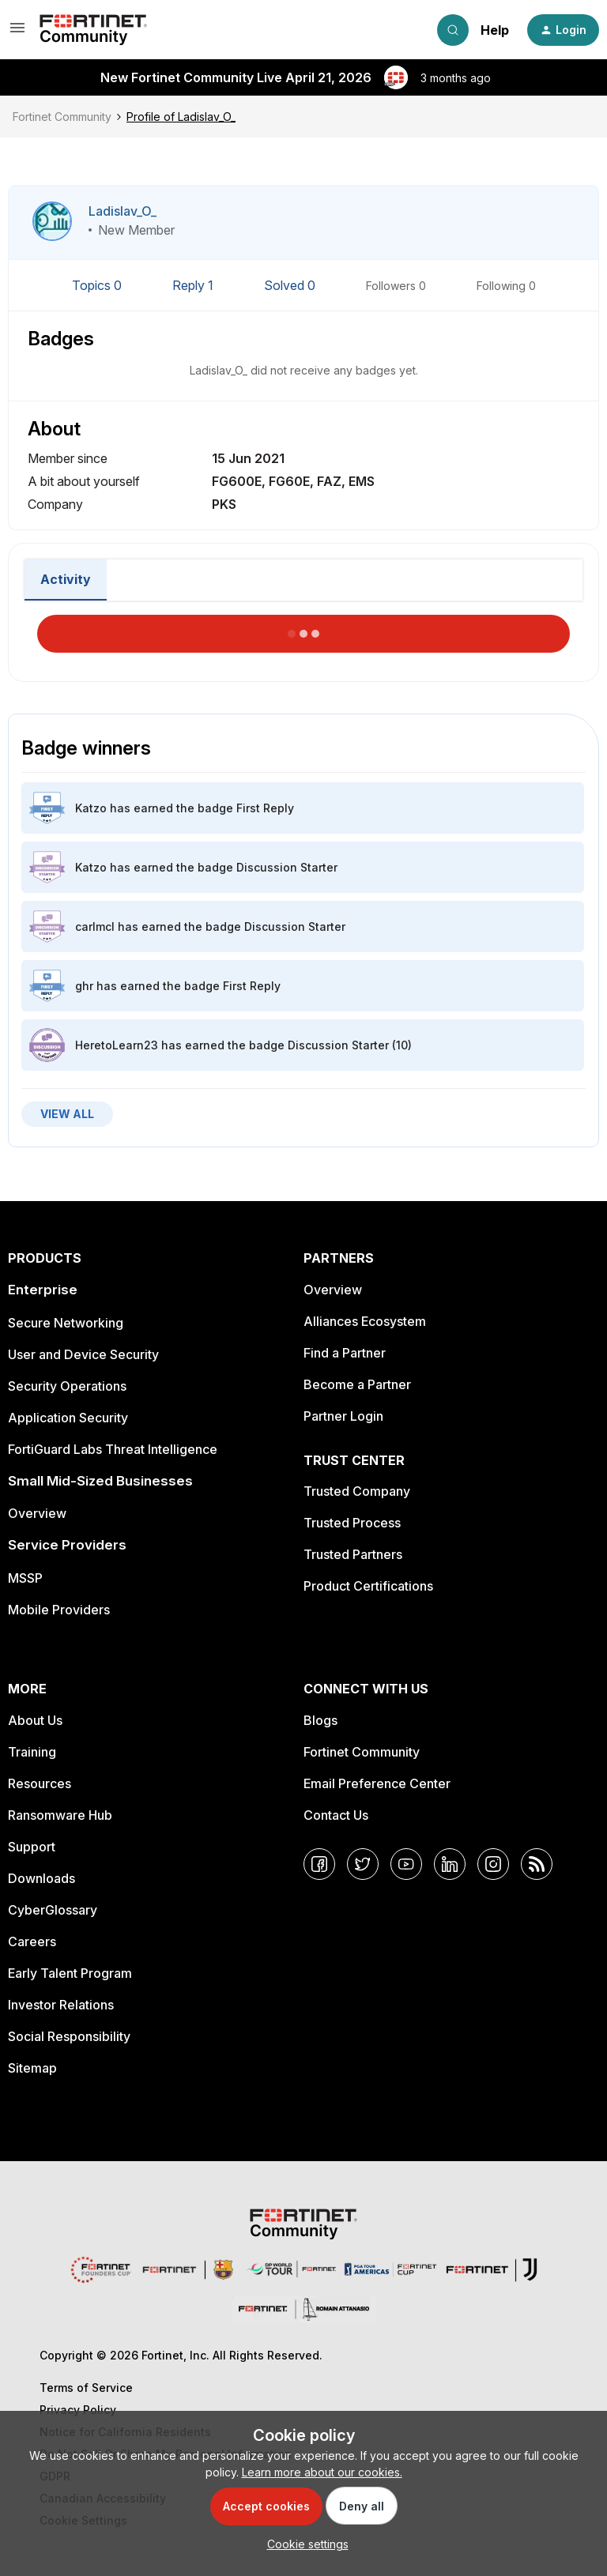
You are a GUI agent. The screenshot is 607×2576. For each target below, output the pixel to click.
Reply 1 (194, 285)
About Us (35, 1720)
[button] (17, 33)
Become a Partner (357, 1384)
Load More (303, 629)
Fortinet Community (62, 116)
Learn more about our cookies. (322, 2472)
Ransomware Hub (60, 1815)
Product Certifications (368, 1586)
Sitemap (32, 2068)
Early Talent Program (70, 1973)
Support (31, 1847)
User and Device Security (83, 1354)
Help (495, 30)
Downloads (41, 1878)
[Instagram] (493, 1864)
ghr (84, 985)
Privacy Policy (78, 2409)
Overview (37, 1513)
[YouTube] (406, 1864)
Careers (32, 1941)
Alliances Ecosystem (365, 1321)
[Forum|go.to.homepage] (93, 30)
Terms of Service (86, 2387)
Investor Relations (61, 2005)
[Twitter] (363, 1864)
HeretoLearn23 (116, 1045)
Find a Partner (345, 1353)
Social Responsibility (69, 2036)
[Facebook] (319, 1864)
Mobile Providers (59, 1610)
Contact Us (336, 1815)
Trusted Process (352, 1523)
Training (32, 1752)
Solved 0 (291, 285)
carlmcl (95, 926)
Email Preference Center (377, 1783)
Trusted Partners (353, 1554)
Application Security (68, 1417)
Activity (65, 579)
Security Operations (67, 1386)
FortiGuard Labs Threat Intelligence (112, 1449)
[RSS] (536, 1864)
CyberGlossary (52, 1910)
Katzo (91, 808)
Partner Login (343, 1416)
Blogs (320, 1720)
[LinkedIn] (450, 1864)
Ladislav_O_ (122, 211)
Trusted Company (357, 1491)
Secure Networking (65, 1323)
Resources (39, 1783)
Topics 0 (98, 285)
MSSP (25, 1578)
